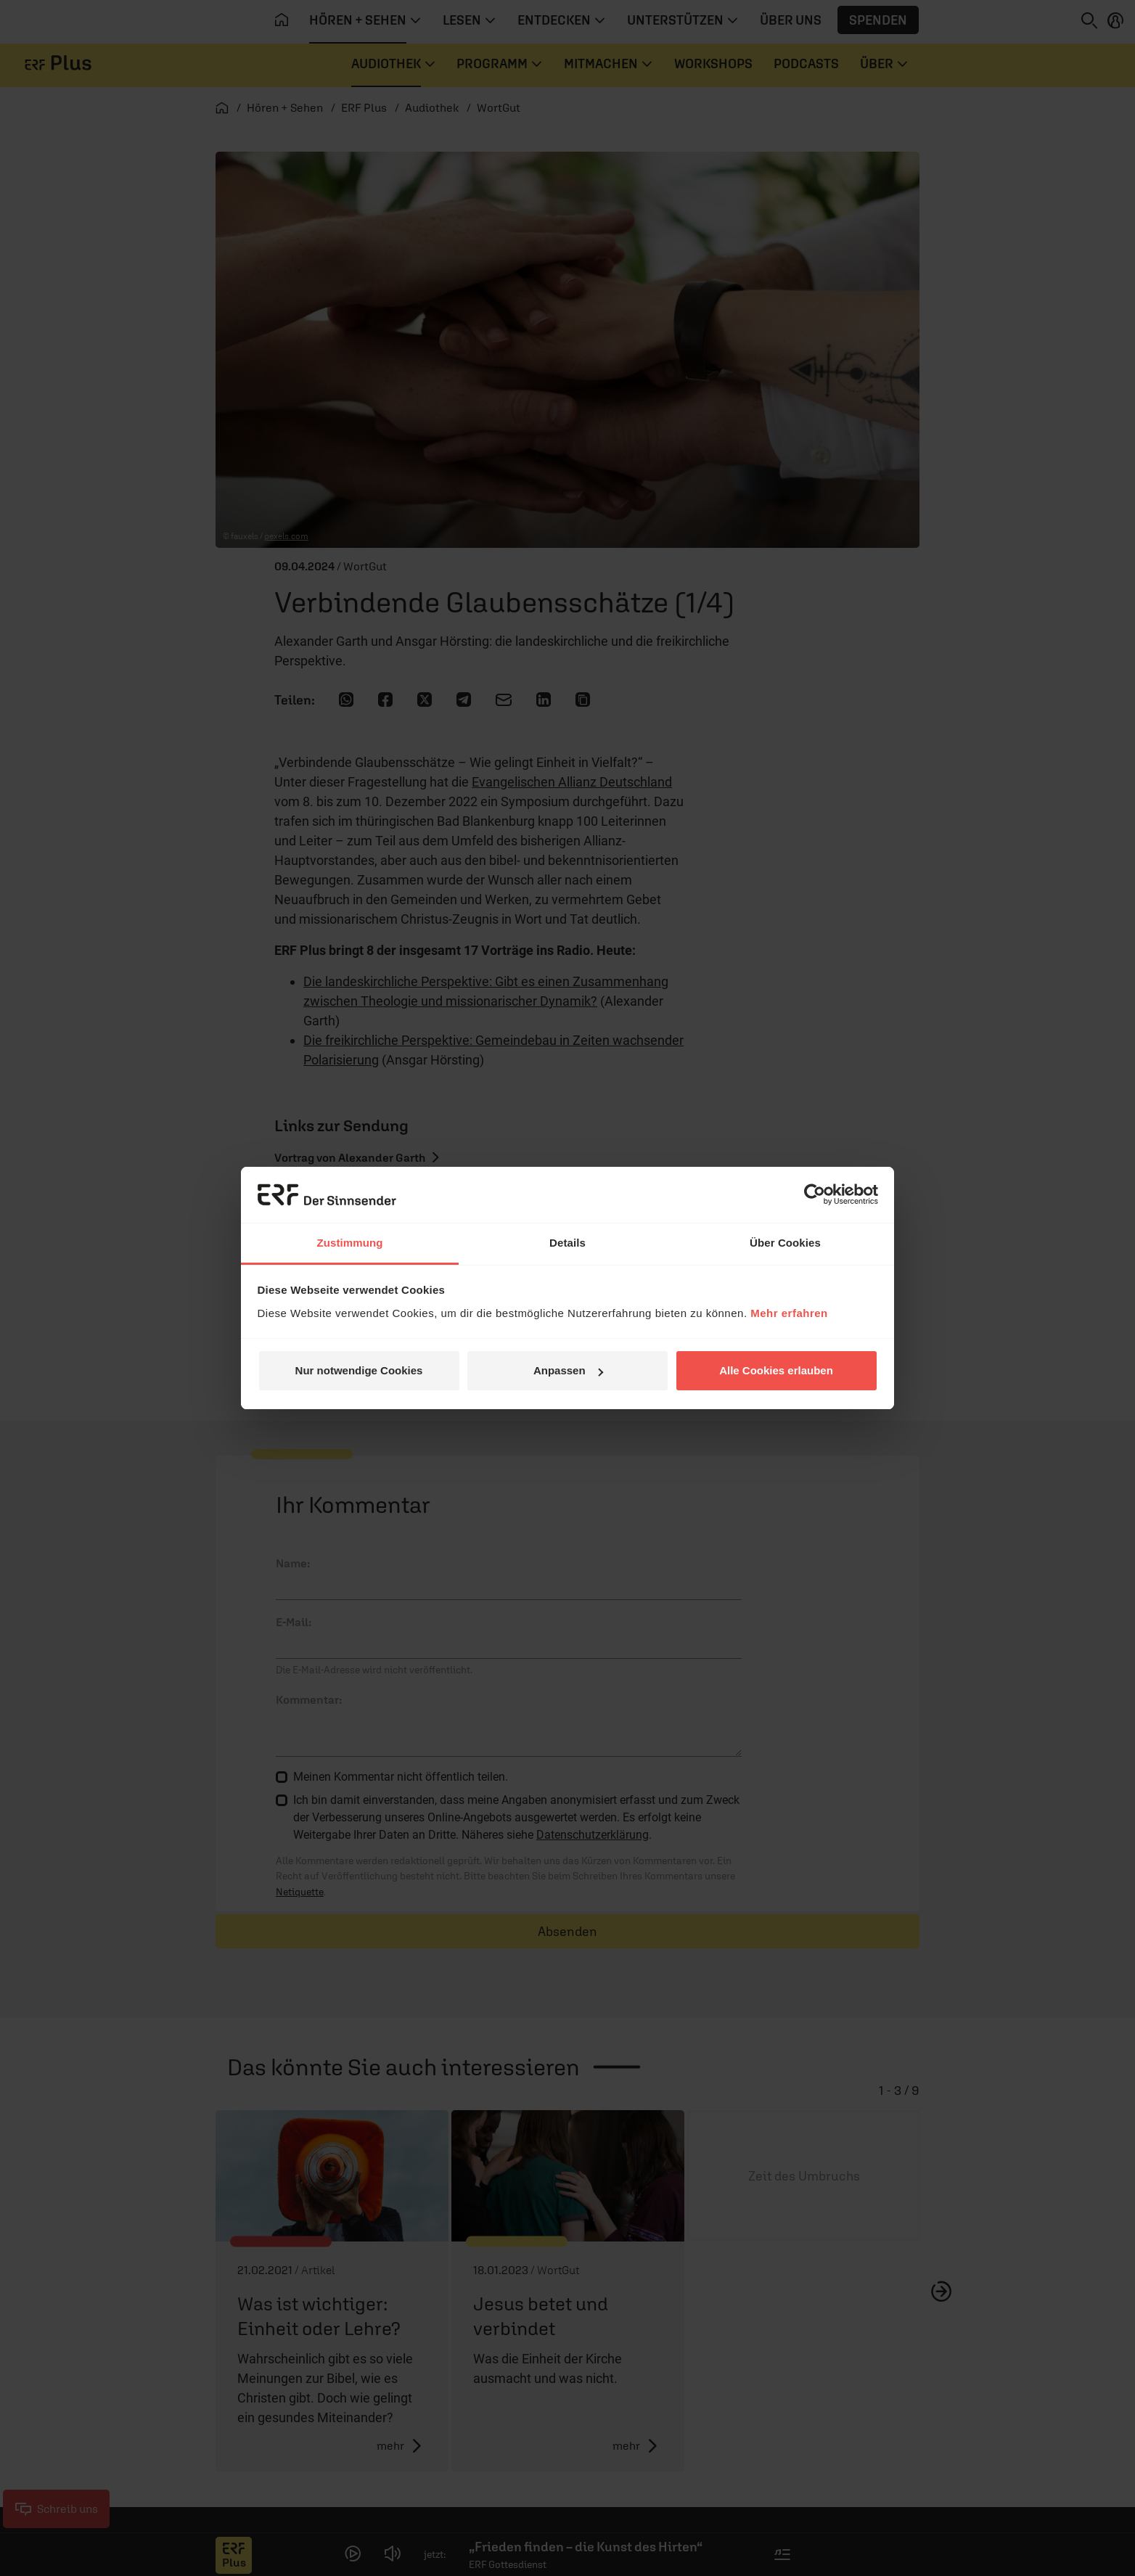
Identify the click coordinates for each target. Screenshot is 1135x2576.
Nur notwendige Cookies (359, 1370)
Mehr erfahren (789, 1313)
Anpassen (568, 1370)
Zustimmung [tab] (350, 1242)
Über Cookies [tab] (785, 1242)
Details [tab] (567, 1242)
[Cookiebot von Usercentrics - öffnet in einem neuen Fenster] (814, 1194)
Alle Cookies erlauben (776, 1370)
